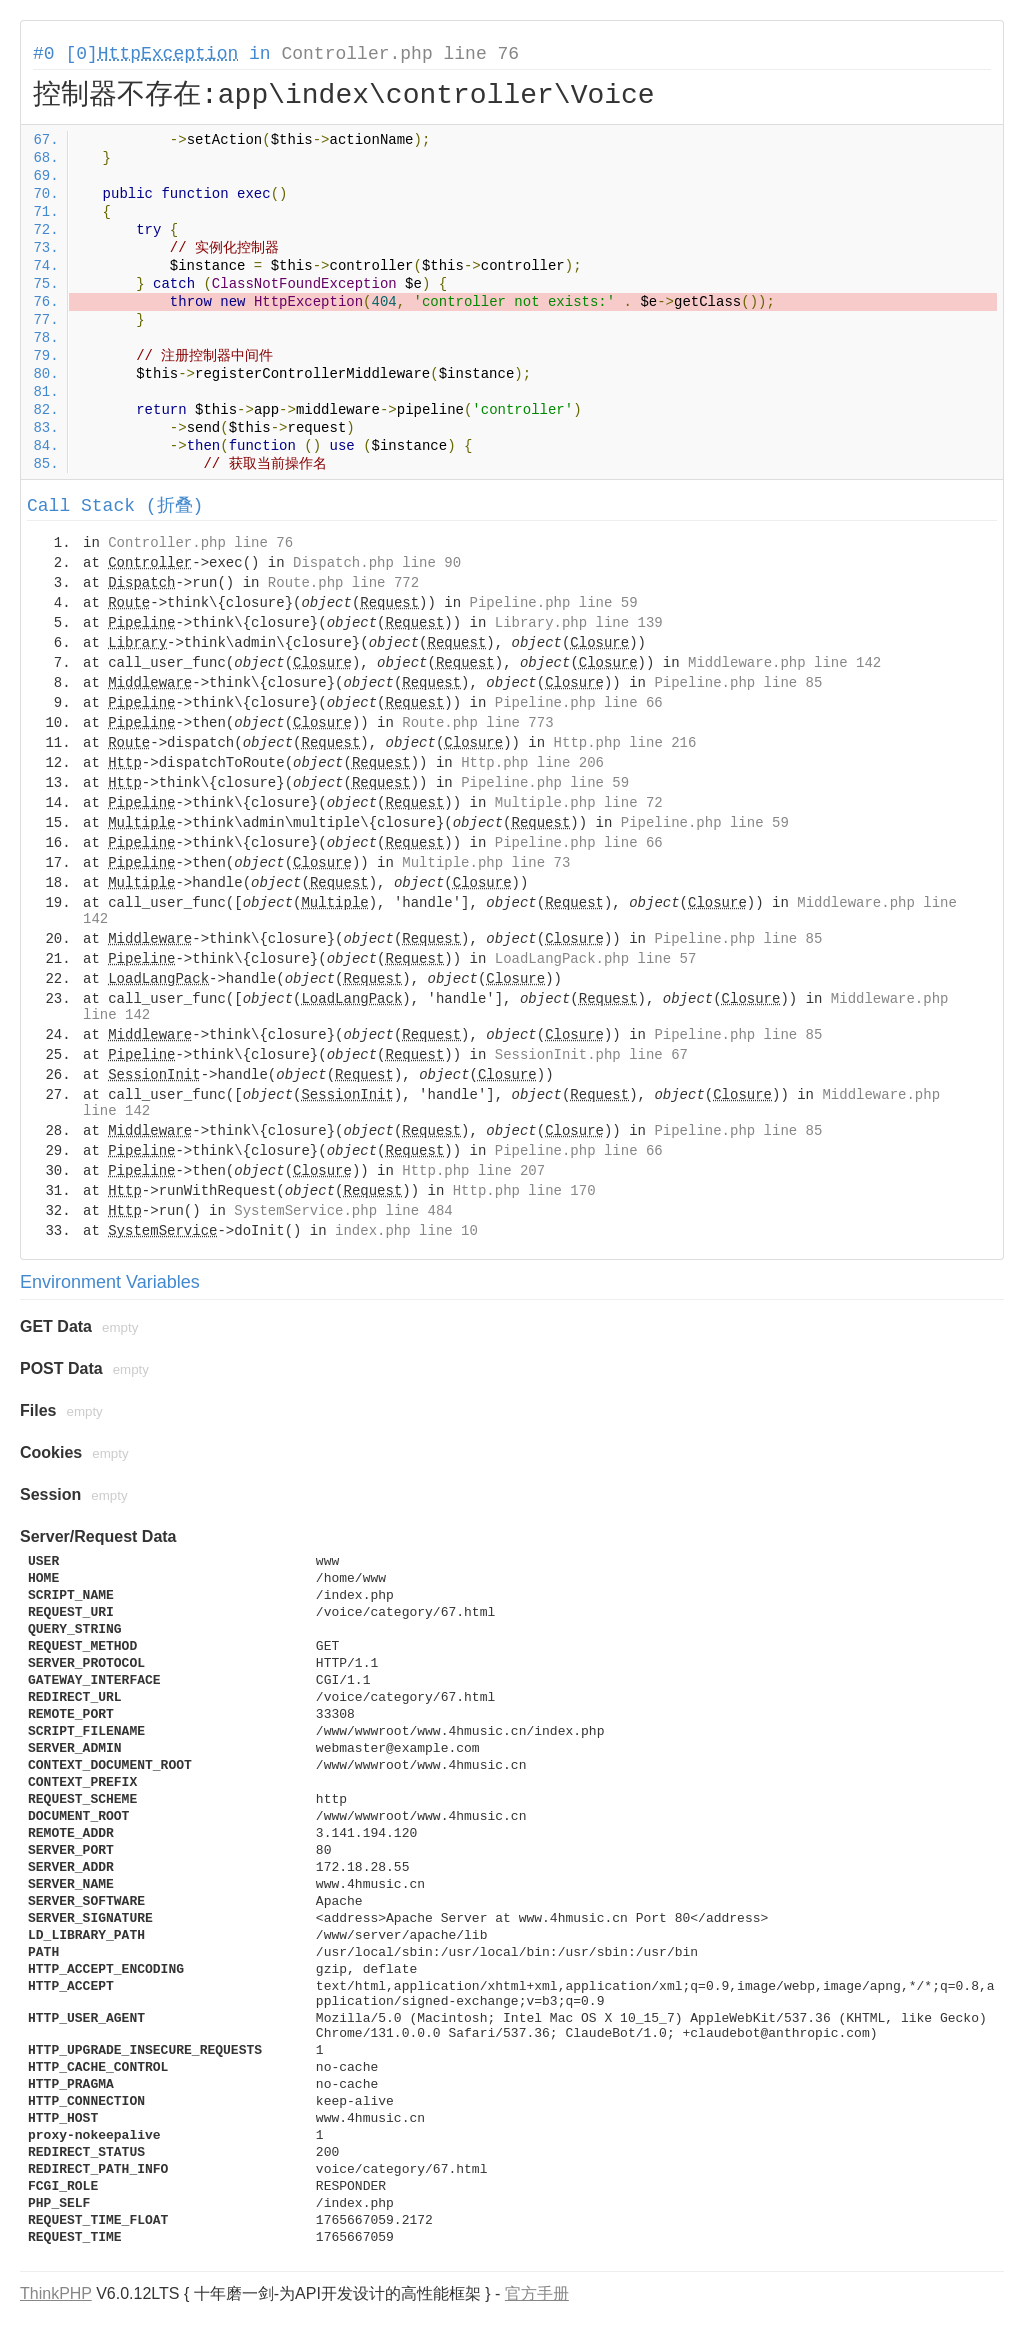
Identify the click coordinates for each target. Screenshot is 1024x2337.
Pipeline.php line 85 (738, 683)
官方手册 (537, 2293)
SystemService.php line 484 (343, 1211)
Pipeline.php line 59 (554, 603)
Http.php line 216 (625, 743)
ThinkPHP (56, 2293)
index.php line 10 (406, 1231)
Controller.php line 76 (400, 54)
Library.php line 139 (579, 623)
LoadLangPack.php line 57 (596, 959)
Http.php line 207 (473, 1171)
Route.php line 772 (343, 583)
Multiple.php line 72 (579, 803)
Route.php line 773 (477, 723)
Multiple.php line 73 (486, 863)
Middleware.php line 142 (784, 663)
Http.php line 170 (524, 1191)
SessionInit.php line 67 (591, 1055)
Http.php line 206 (532, 763)
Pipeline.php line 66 (579, 703)
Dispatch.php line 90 (377, 563)
